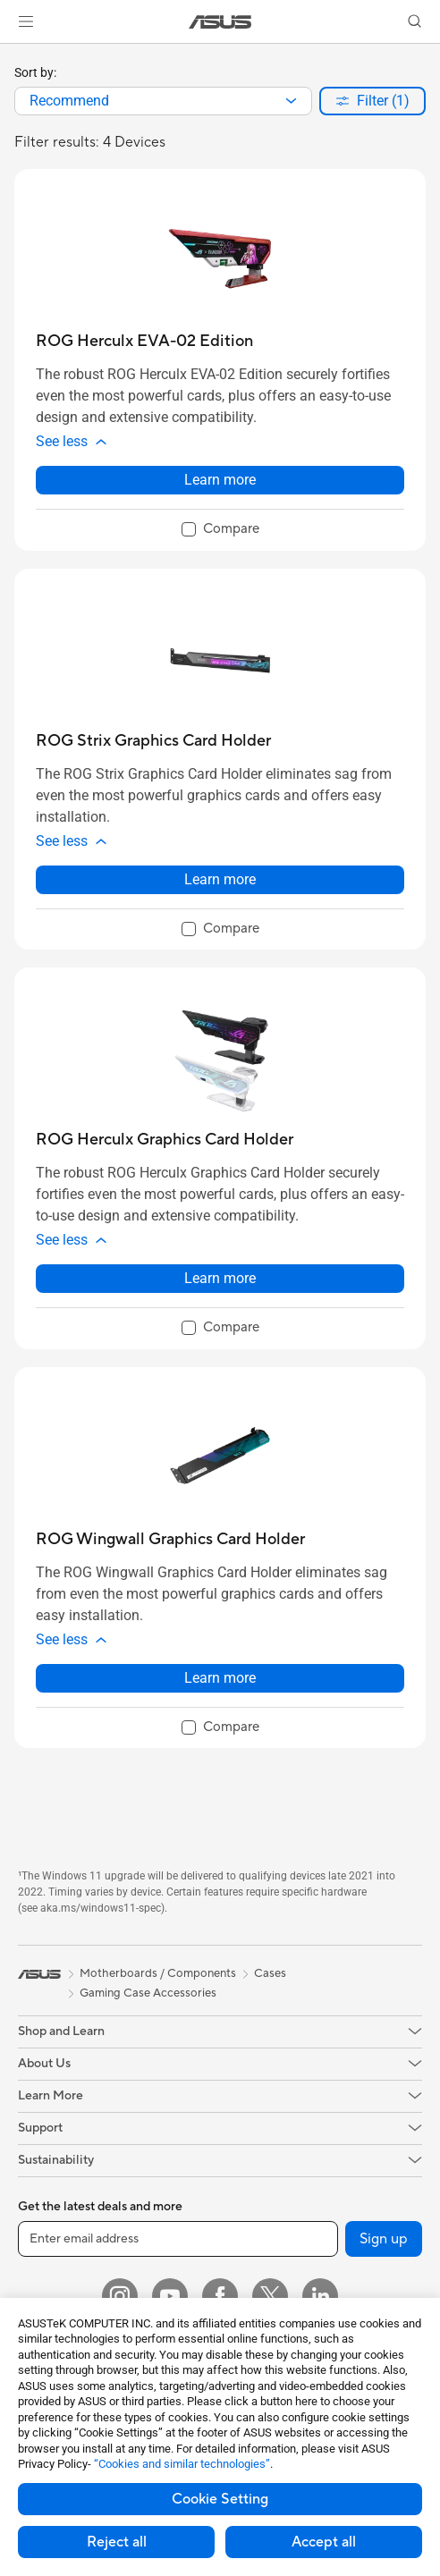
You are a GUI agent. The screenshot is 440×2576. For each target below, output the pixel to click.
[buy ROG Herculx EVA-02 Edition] (144, 341)
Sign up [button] (384, 2239)
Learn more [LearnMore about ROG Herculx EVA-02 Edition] (220, 479)
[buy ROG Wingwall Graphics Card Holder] (170, 1539)
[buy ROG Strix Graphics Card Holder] (153, 741)
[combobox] (163, 101)
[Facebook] (220, 2296)
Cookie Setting (220, 2499)
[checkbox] (220, 530)
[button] (26, 21)
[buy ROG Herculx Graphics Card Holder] (164, 1140)
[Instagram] (120, 2296)
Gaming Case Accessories (148, 1993)
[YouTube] (170, 2296)
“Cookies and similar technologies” (182, 2463)
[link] (220, 22)
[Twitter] (270, 2296)
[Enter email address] (178, 2239)
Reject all (117, 2542)
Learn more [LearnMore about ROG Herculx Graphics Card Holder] (220, 1278)
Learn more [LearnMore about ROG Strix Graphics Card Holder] (220, 879)
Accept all (324, 2542)
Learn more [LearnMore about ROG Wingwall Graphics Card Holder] (220, 1677)
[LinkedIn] (320, 2296)
